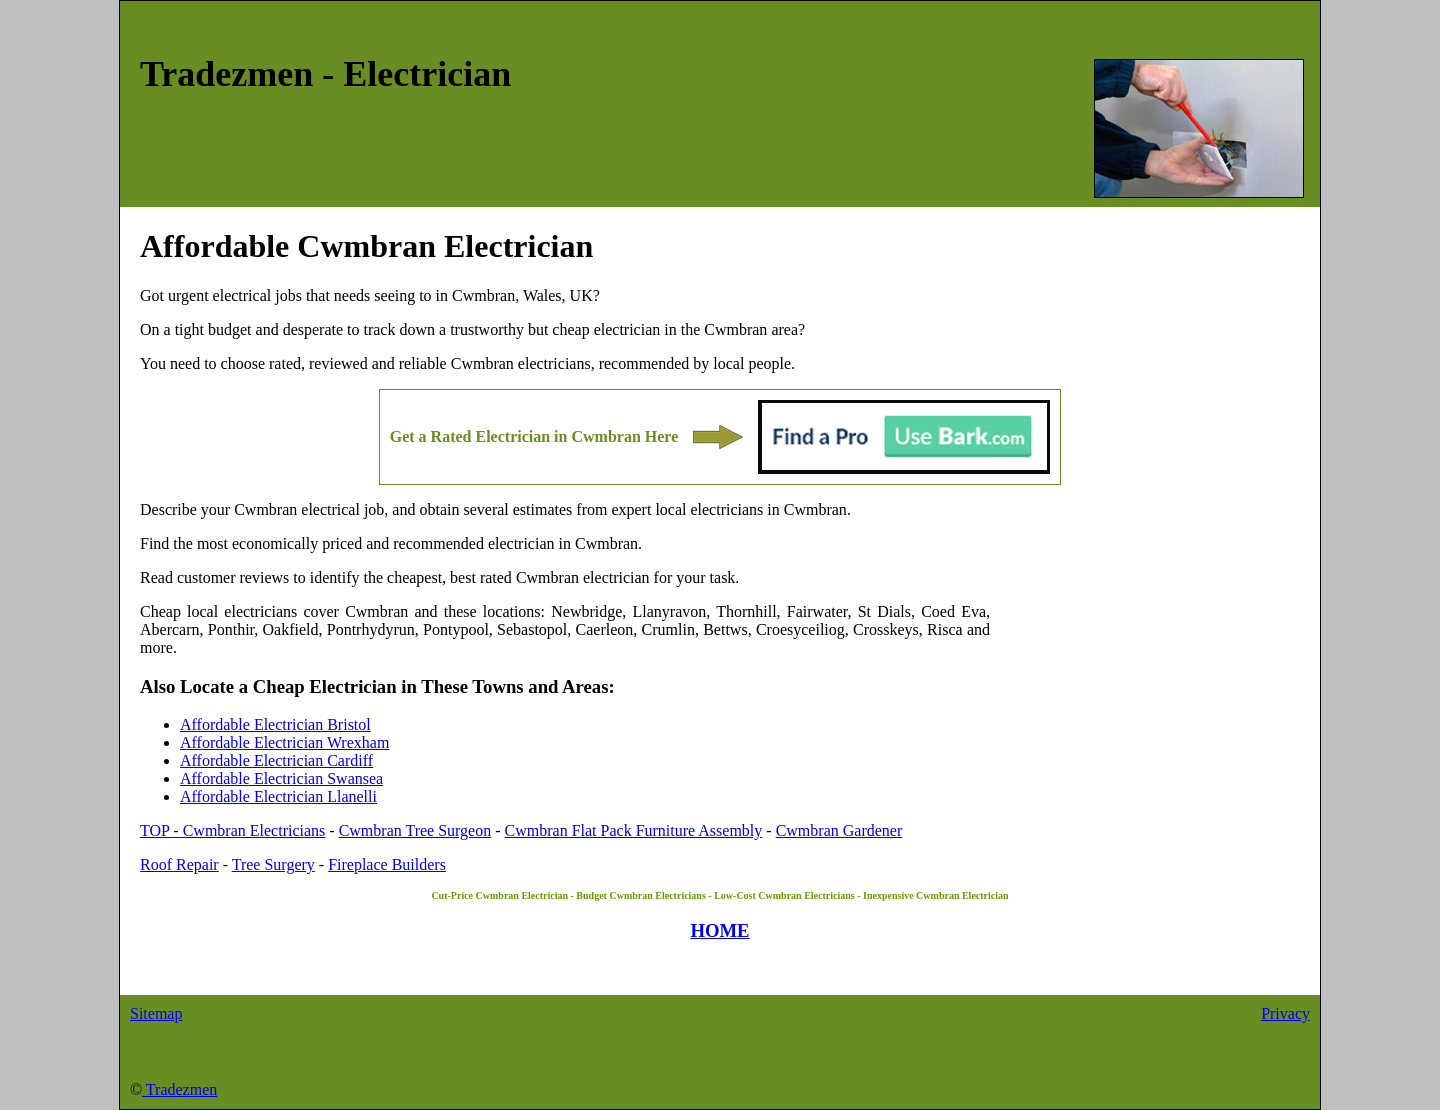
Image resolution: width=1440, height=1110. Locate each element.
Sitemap (156, 1013)
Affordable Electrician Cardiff (276, 760)
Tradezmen (179, 1089)
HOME (719, 930)
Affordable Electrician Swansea (281, 778)
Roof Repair (179, 864)
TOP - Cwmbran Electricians (232, 830)
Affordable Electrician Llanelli (278, 796)
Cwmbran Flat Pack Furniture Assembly (634, 830)
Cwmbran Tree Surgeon (415, 830)
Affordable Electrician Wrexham (284, 742)
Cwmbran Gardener (839, 830)
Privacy (1285, 1013)
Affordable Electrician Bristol (275, 724)
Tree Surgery (273, 864)
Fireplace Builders (387, 864)
